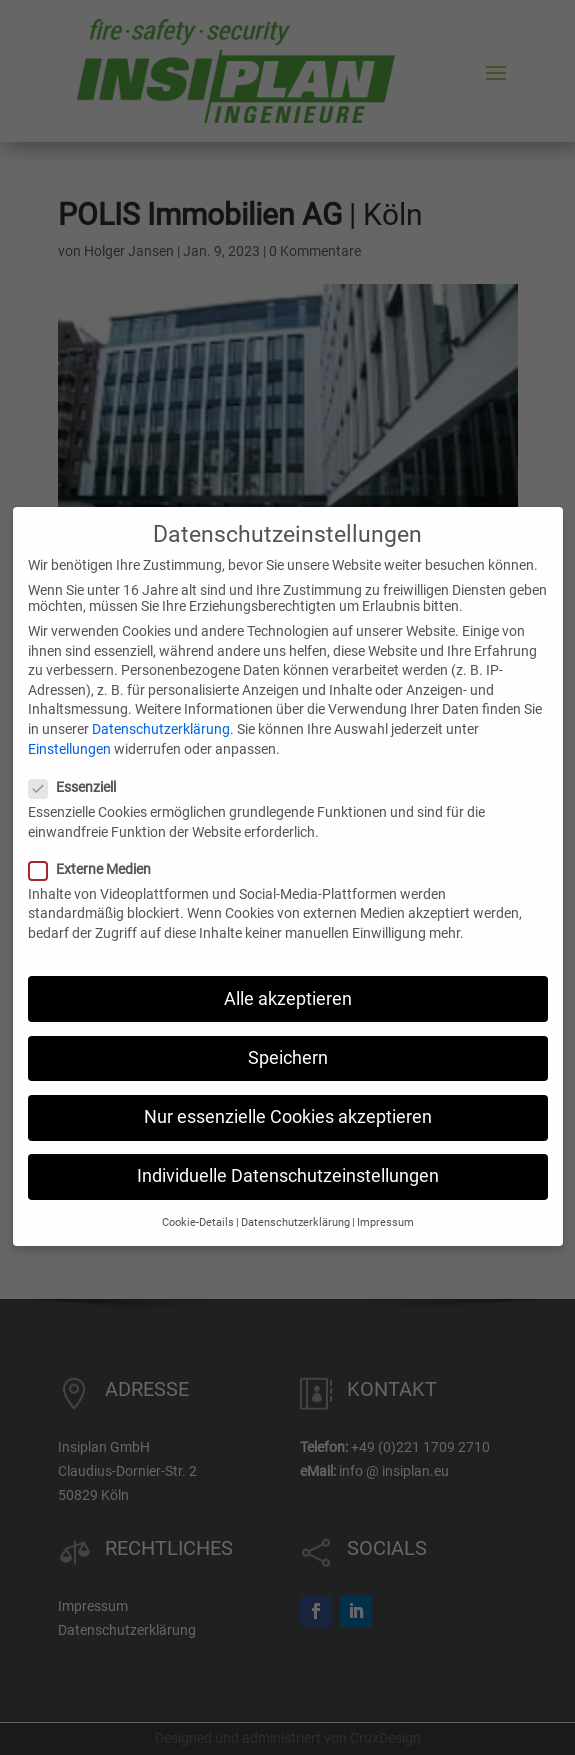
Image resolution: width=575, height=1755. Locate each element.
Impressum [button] (385, 1198)
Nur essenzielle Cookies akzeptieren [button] (288, 1093)
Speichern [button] (288, 1034)
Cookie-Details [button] (198, 1198)
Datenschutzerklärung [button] (295, 1198)
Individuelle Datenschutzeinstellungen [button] (288, 1152)
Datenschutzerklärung (161, 705)
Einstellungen (69, 724)
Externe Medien (98, 845)
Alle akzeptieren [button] (288, 974)
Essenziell (80, 763)
